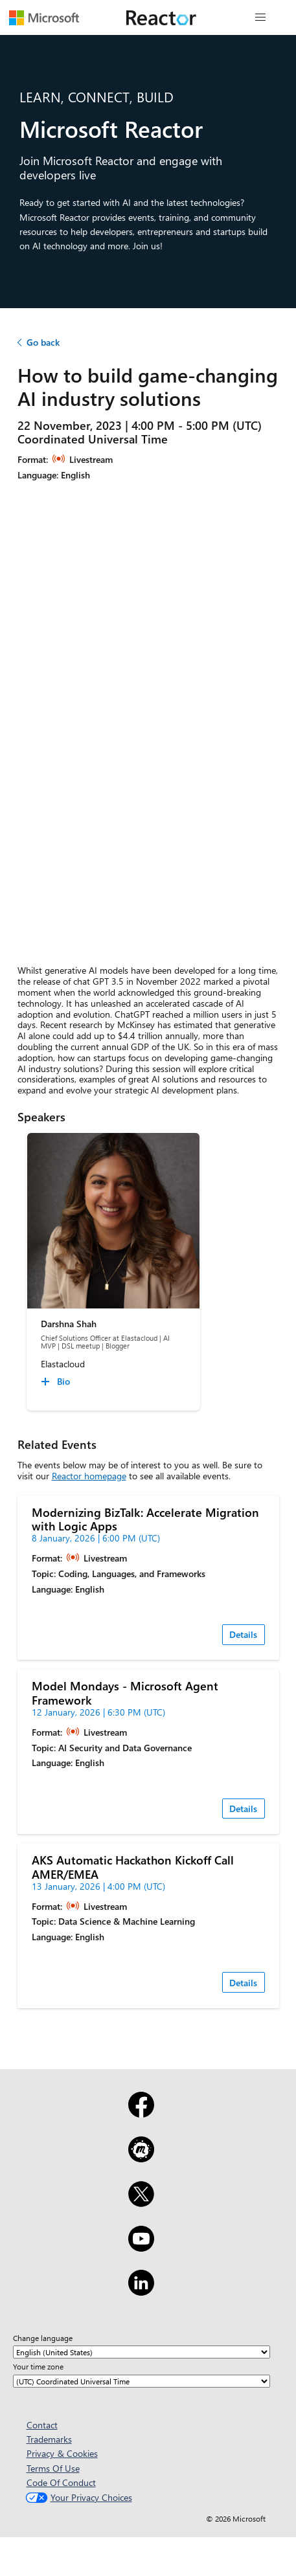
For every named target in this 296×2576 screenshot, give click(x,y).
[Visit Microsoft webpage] (44, 17)
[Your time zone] (141, 2381)
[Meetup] (141, 2157)
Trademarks (49, 2439)
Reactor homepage (89, 1476)
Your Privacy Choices (77, 2497)
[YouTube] (141, 2247)
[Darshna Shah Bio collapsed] (57, 1381)
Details (243, 1634)
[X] (141, 2202)
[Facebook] (141, 2113)
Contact (42, 2425)
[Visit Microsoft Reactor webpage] (161, 17)
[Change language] (141, 2352)
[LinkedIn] (141, 2291)
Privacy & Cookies (62, 2453)
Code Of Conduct (61, 2482)
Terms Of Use (53, 2468)
